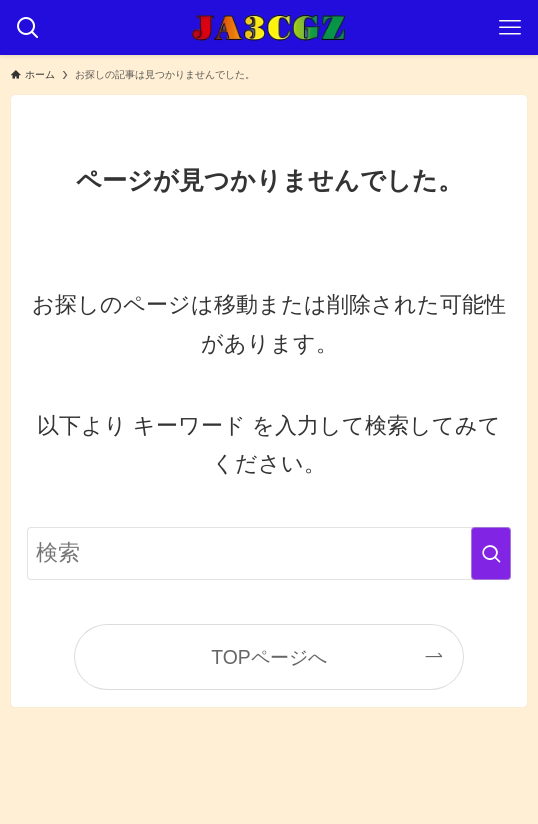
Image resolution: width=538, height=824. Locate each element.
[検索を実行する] (491, 553)
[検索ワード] (269, 553)
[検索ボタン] (27, 27)
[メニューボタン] (510, 27)
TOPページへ (268, 657)
